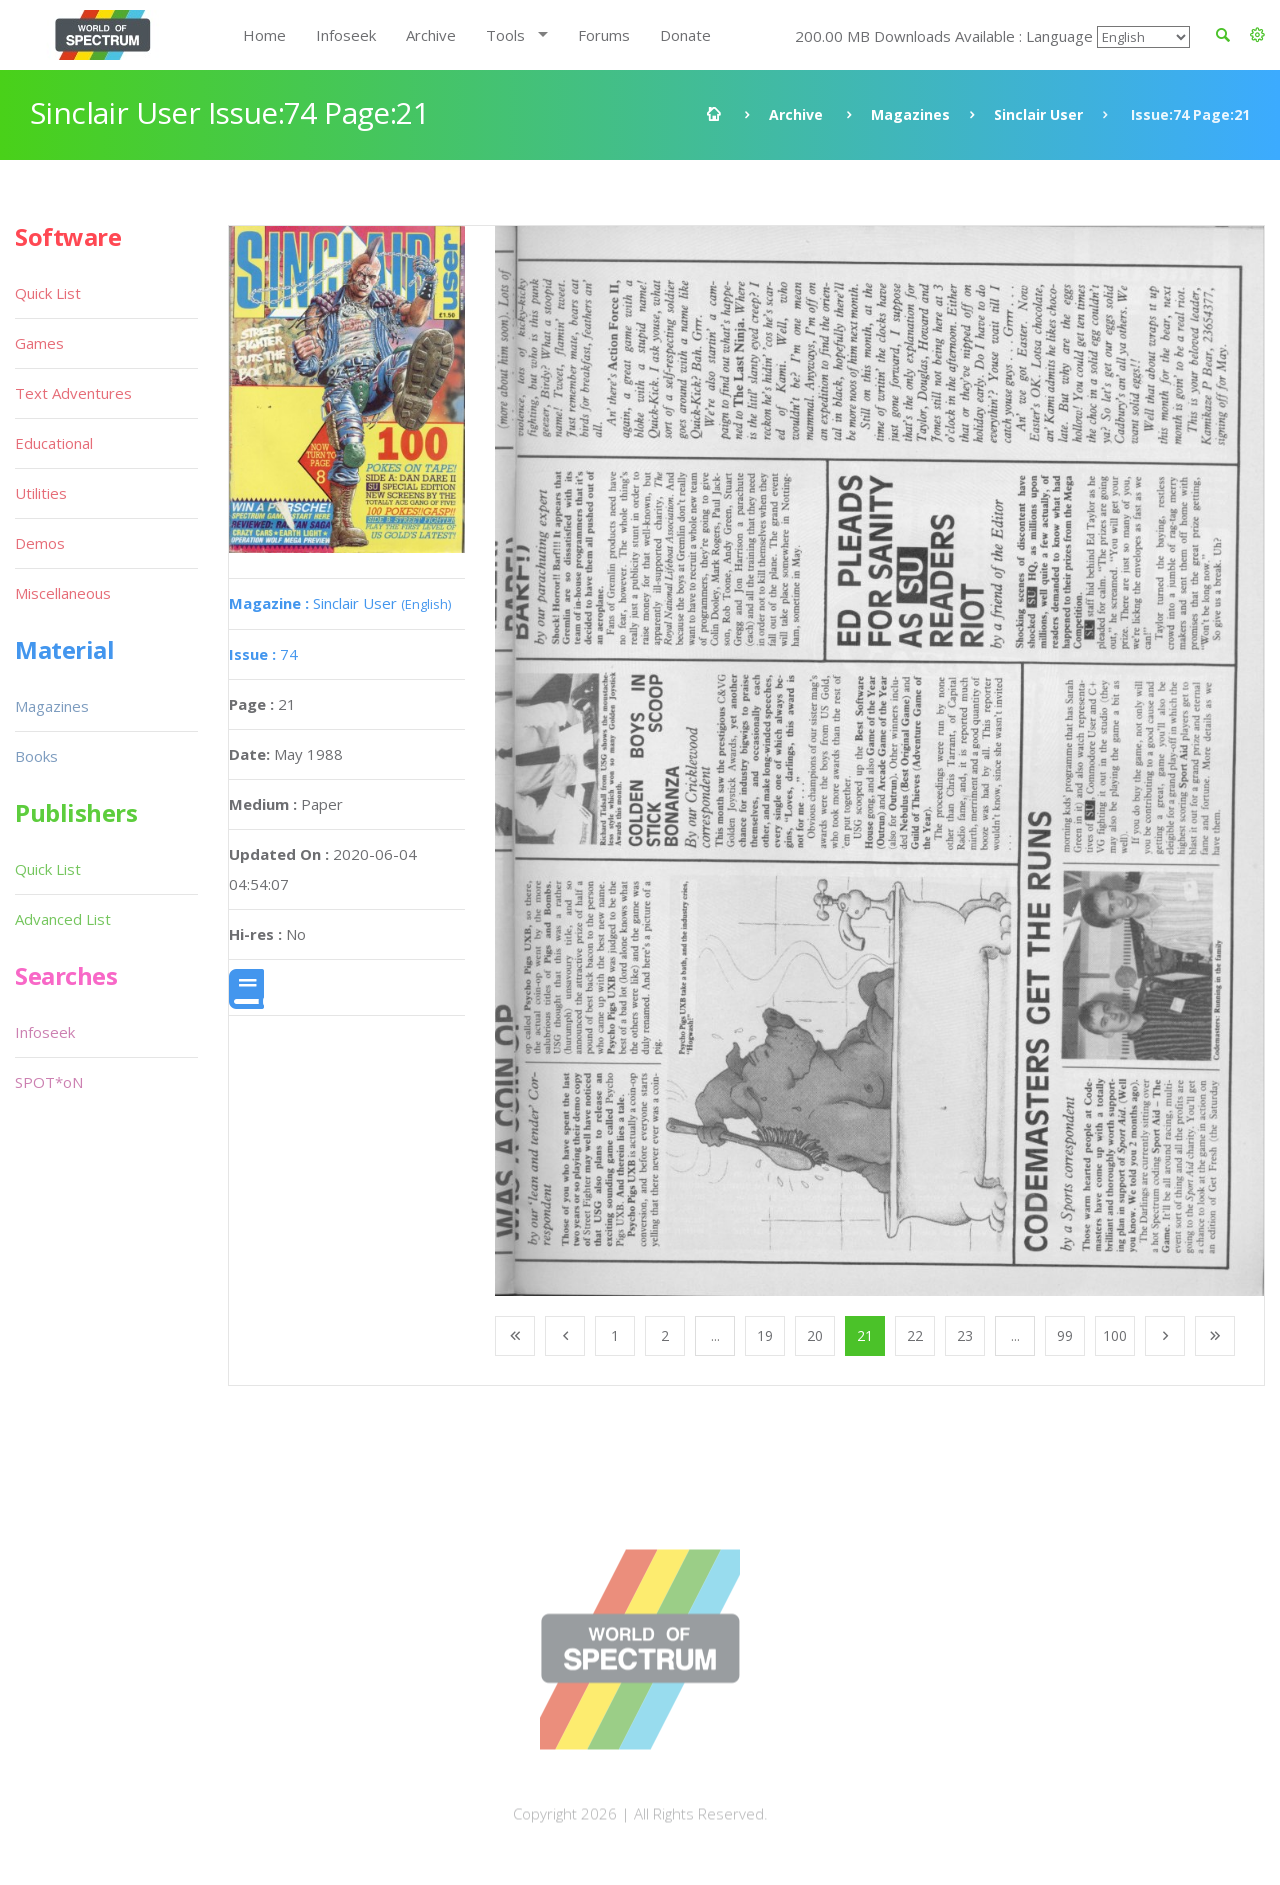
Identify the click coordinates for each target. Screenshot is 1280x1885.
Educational (54, 443)
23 (965, 1335)
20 (815, 1335)
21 (865, 1335)
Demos (40, 543)
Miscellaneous (63, 593)
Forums (604, 35)
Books (36, 756)
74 (263, 654)
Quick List (48, 293)
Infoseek (346, 35)
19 (765, 1335)
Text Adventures (73, 393)
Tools (505, 35)
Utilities (41, 493)
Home (264, 35)
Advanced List (63, 919)
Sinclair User (1038, 114)
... (715, 1335)
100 (1115, 1335)
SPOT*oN (49, 1082)
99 (1065, 1335)
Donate (685, 35)
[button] (1257, 35)
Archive (431, 35)
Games (39, 343)
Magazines (910, 114)
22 (915, 1335)
